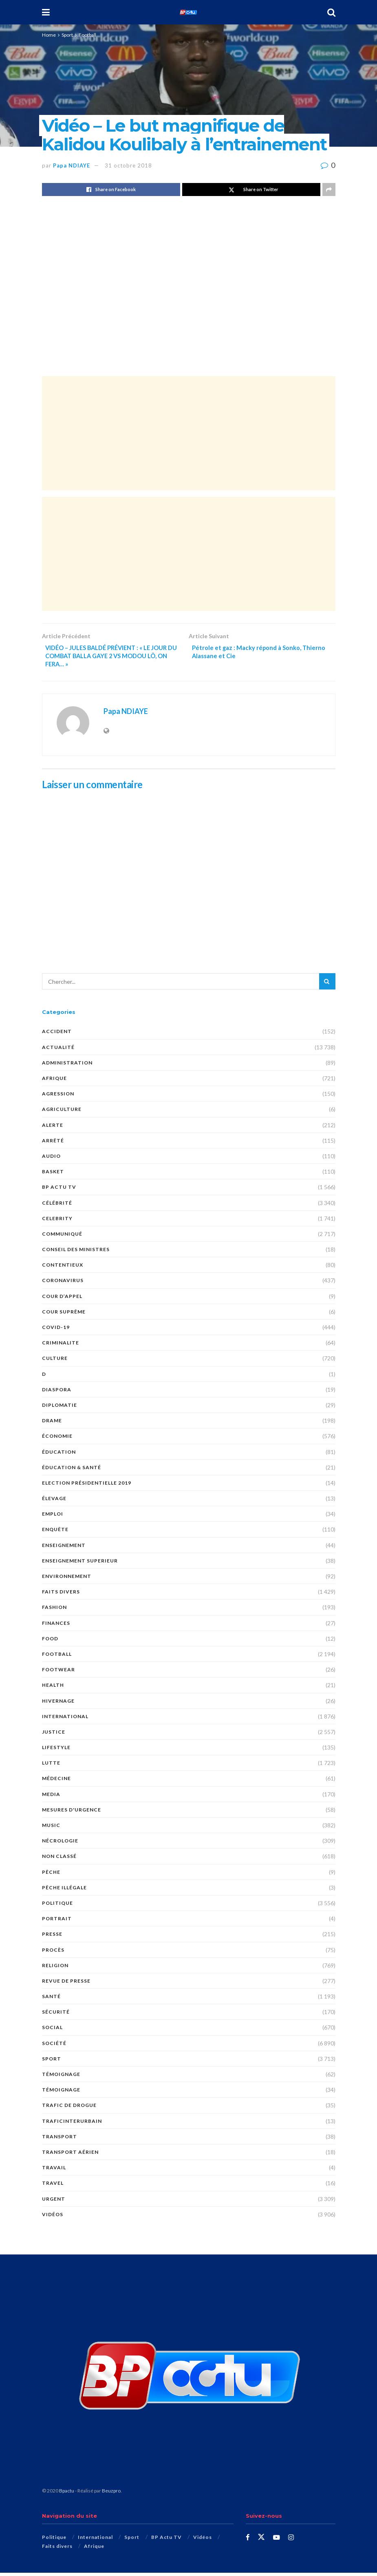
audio (51, 1159)
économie (57, 1440)
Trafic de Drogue (69, 2109)
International (65, 1720)
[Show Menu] (46, 12)
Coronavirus (63, 1284)
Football (87, 35)
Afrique (54, 1081)
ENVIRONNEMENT (66, 1579)
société (54, 2046)
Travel (53, 2187)
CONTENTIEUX (62, 1268)
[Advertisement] (188, 433)
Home (49, 35)
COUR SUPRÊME (64, 1315)
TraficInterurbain (72, 2124)
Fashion (54, 1611)
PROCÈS (53, 1953)
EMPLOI (52, 1517)
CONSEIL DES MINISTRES (76, 1252)
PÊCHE (51, 1875)
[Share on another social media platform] (328, 189)
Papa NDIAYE (71, 165)
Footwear (58, 1673)
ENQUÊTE (55, 1533)
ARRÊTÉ (53, 1144)
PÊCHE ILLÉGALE (64, 1891)
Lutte (51, 1766)
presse (52, 1938)
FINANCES (56, 1626)
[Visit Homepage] (188, 12)
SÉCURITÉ (56, 2015)
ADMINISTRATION (67, 1066)
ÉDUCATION (59, 1455)
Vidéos (52, 2218)
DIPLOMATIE (59, 1408)
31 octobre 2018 (128, 165)
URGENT (53, 2202)
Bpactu (66, 2494)
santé (51, 1999)
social (52, 2031)
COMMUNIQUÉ (62, 1237)
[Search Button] (331, 12)
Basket (53, 1175)
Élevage (54, 1501)
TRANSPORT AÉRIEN (70, 2155)
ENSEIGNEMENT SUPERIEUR (80, 1564)
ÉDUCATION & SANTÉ (71, 1471)
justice (53, 1735)
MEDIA (51, 1797)
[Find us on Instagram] (292, 2540)
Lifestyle (56, 1750)
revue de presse (66, 1984)
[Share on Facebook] (111, 189)
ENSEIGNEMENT (64, 1548)
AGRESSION (58, 1097)
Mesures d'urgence (71, 1813)
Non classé (59, 1860)
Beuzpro (111, 2494)
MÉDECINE (56, 1782)
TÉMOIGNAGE (61, 2093)
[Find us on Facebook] (248, 2540)
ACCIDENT (57, 1035)
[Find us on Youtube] (277, 2540)
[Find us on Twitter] (261, 2540)
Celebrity (57, 1222)
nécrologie (60, 1844)
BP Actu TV (59, 1191)
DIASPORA (56, 1393)
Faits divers (61, 1595)
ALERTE (52, 1128)
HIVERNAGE (58, 1704)
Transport (59, 2140)
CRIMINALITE (60, 1346)
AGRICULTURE (62, 1113)
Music (51, 1828)
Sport (67, 35)
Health (53, 1689)
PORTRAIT (57, 1922)
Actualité (58, 1050)
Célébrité (57, 1206)
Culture (55, 1362)
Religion (55, 1969)
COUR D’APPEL (62, 1299)
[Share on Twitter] (251, 189)
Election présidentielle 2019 (86, 1486)
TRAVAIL (54, 2171)
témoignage (61, 2077)
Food (50, 1642)
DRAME (52, 1424)
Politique (57, 1906)
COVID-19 (56, 1330)
